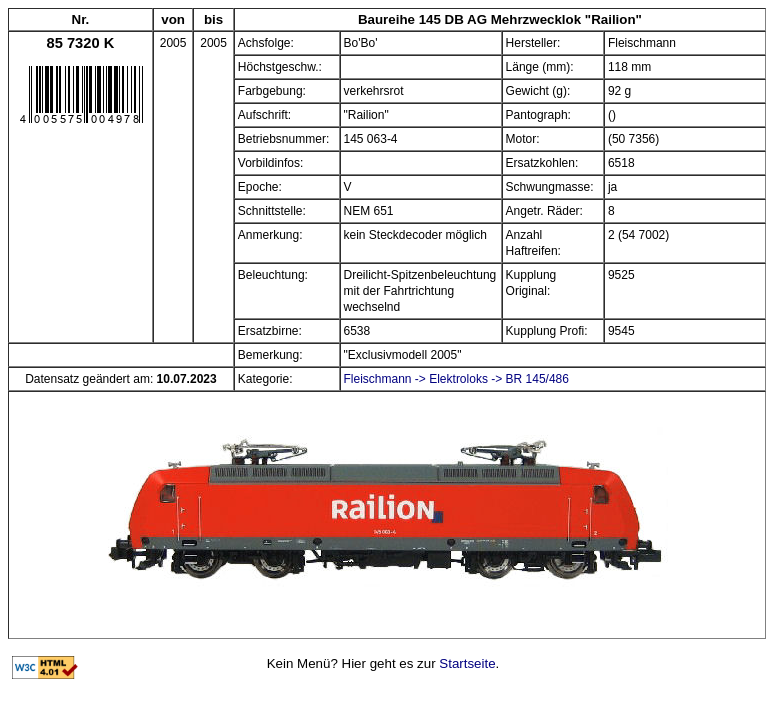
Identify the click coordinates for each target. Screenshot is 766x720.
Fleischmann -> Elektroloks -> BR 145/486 (456, 379)
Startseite (467, 663)
